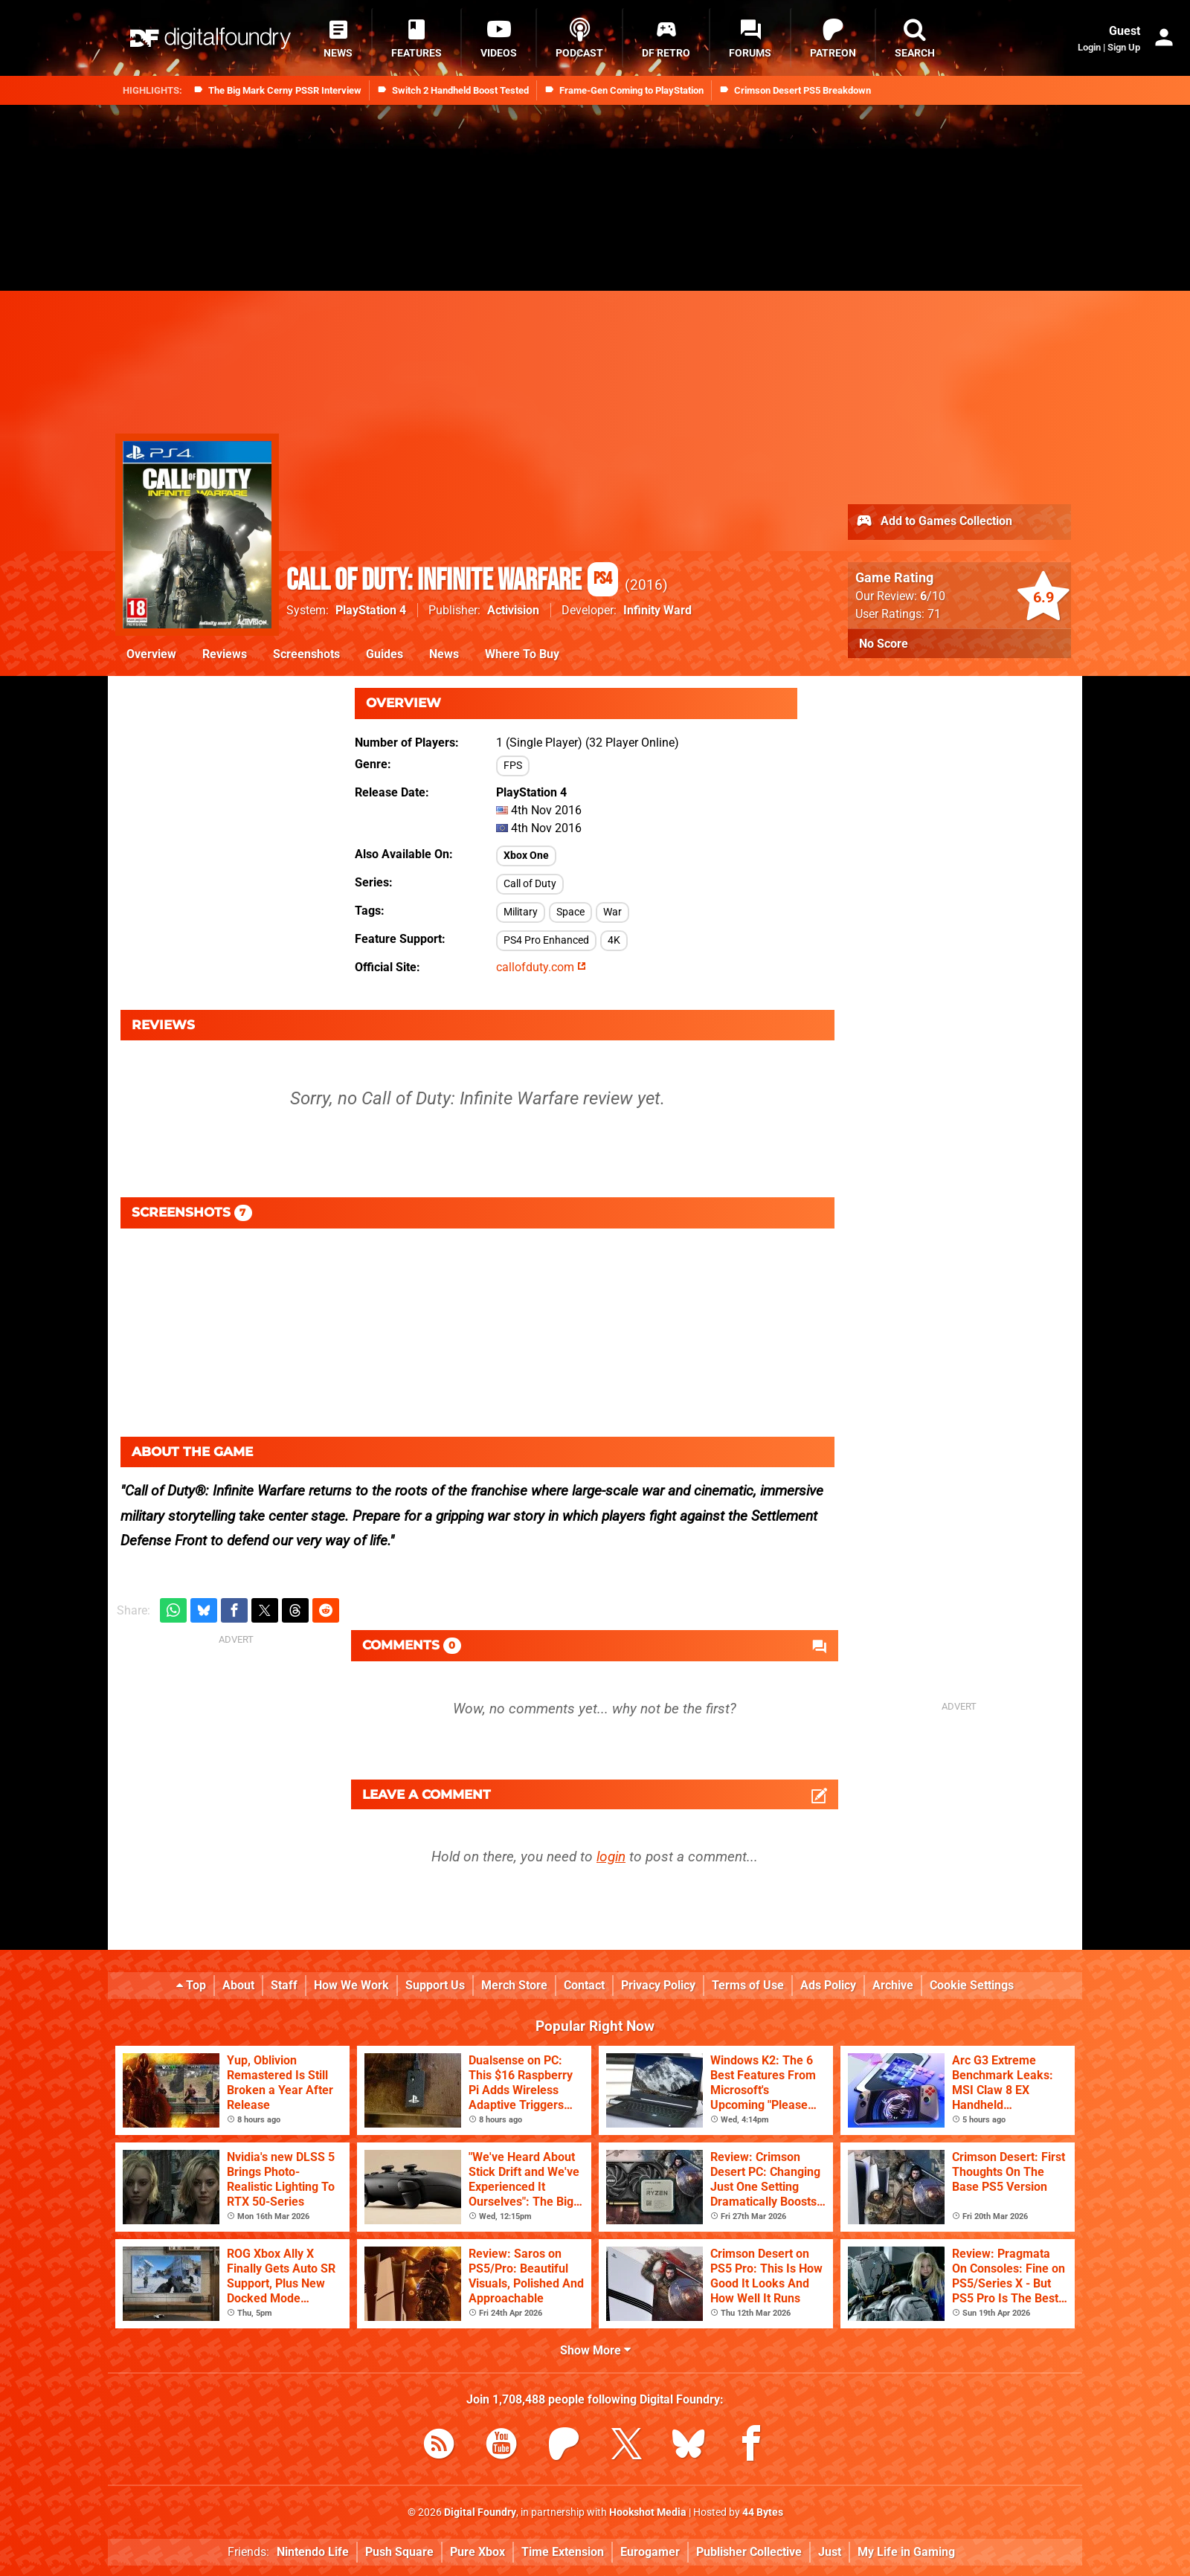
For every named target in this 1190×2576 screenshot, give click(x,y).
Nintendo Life (313, 2552)
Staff (284, 1985)
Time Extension (562, 2552)
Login (1089, 47)
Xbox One (526, 855)
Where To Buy (522, 654)
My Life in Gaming (906, 2552)
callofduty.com (541, 967)
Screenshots (306, 654)
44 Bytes (762, 2512)
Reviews (224, 654)
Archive (892, 1985)
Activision (513, 610)
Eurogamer (650, 2552)
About (238, 1985)
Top (191, 1985)
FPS (513, 765)
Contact (584, 1985)
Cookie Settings (972, 1985)
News (444, 654)
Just (829, 2552)
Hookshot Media (647, 2512)
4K (614, 940)
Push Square (399, 2552)
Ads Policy (828, 1985)
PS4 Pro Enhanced (546, 940)
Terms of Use (748, 1985)
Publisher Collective (749, 2552)
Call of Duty (530, 884)
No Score (883, 644)
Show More (595, 2350)
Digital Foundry (480, 2512)
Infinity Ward (657, 610)
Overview (151, 654)
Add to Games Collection (933, 522)
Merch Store (514, 1985)
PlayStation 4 (370, 610)
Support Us (435, 1985)
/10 (932, 596)
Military (521, 912)
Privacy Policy (658, 1985)
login (610, 1856)
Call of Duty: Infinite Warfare (452, 581)
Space (570, 912)
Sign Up (1123, 47)
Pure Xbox (477, 2552)
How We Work (351, 1985)
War (612, 912)
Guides (384, 654)
